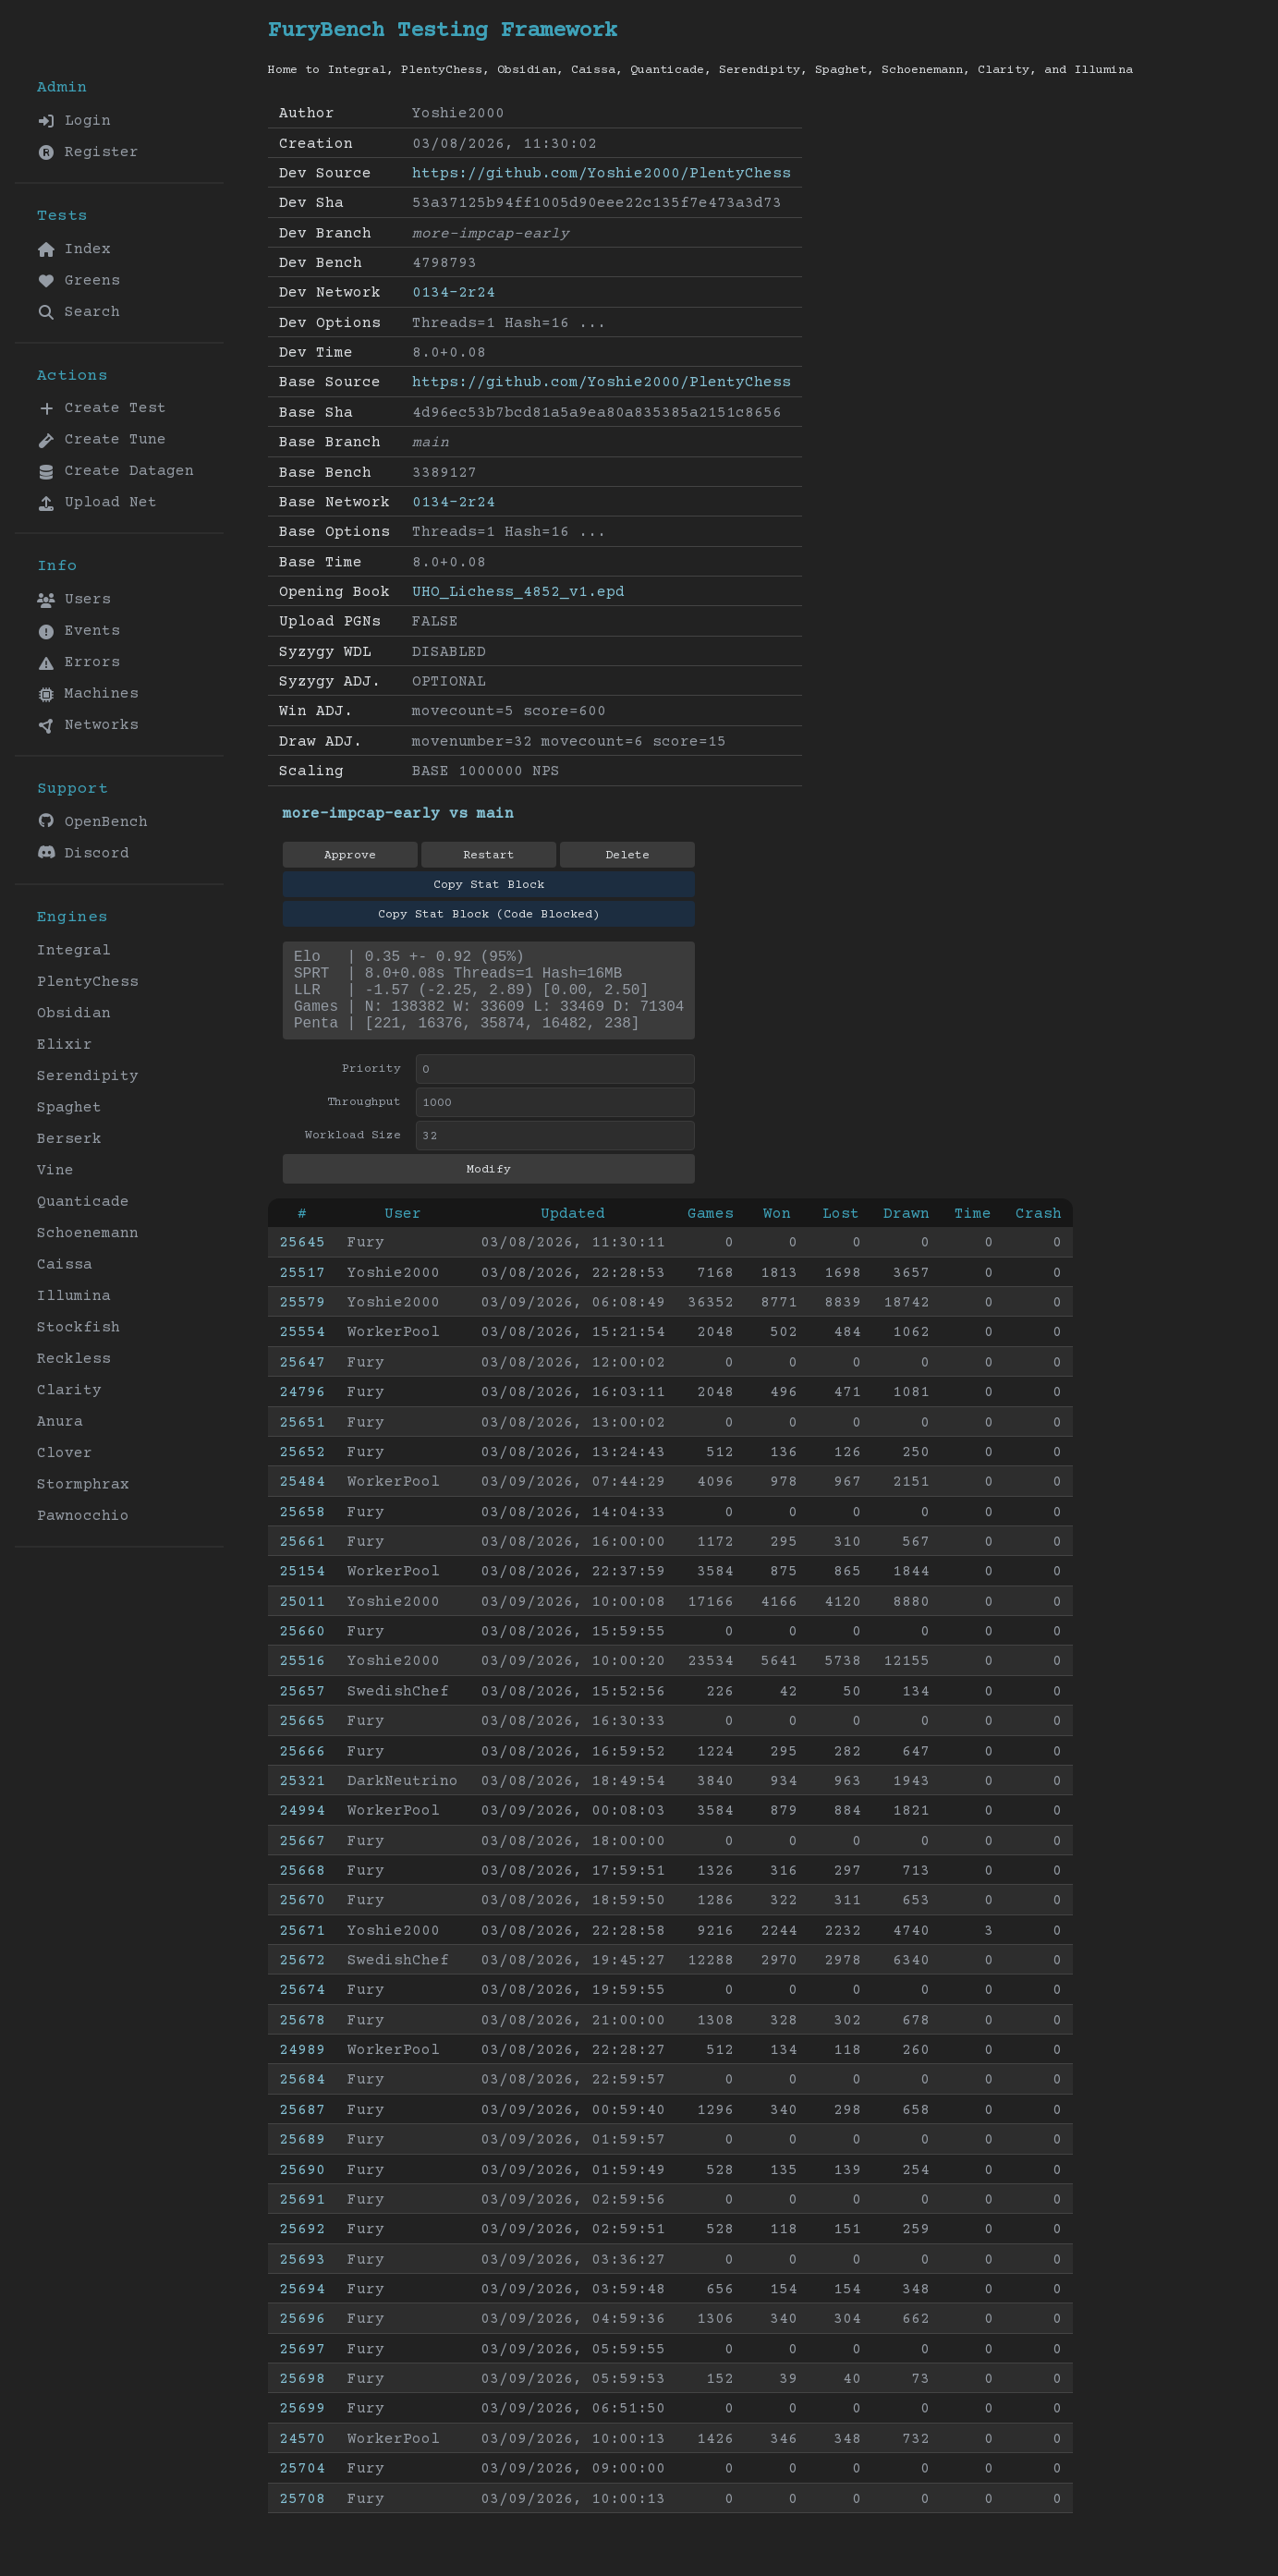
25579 (302, 1321)
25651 (302, 1441)
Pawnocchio (83, 1516)
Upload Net (97, 502)
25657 (302, 1710)
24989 (302, 2068)
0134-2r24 (453, 293)
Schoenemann (88, 1233)
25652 (302, 1471)
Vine (55, 1170)
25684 (302, 2098)
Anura (60, 1422)
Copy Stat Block (488, 885)
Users (74, 599)
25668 (302, 1889)
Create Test (101, 408)
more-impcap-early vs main (398, 814)
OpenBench (92, 822)
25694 (302, 2308)
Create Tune (101, 439)
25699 (302, 2427)
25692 (302, 2248)
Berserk (69, 1139)
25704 (302, 2487)
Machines (88, 694)
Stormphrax (83, 1484)
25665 (302, 1740)
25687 (302, 2128)
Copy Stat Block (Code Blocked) (489, 914)
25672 (302, 1979)
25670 (302, 1919)
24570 (302, 2457)
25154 (302, 1590)
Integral (74, 950)
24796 (302, 1411)
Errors (78, 662)
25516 (302, 1679)
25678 (302, 2039)
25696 (302, 2337)
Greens (78, 281)
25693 (302, 2278)
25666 (302, 1770)
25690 (302, 2189)
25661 (302, 1560)
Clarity (69, 1390)
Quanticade (83, 1202)
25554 (302, 1351)
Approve (350, 855)
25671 (302, 1949)
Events (78, 631)
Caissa (64, 1265)
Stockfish (78, 1327)
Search (78, 312)
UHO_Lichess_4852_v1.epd (518, 592)
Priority (371, 1087)
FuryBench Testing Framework (442, 30)
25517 (302, 1291)
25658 (302, 1531)
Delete (627, 855)
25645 (302, 1261)
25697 (302, 2368)
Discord (83, 853)
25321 (302, 1800)
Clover (64, 1453)
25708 (302, 2517)
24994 (302, 1829)
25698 (302, 2397)
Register (88, 152)
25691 (302, 2218)
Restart (489, 855)
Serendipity (88, 1076)
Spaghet (69, 1108)
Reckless (74, 1359)
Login (74, 121)
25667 (302, 1860)
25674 (302, 2008)
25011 (302, 1620)
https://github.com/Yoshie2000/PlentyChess (601, 173)
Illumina (74, 1296)
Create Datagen (115, 471)
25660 (302, 1650)
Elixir (64, 1045)
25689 (302, 2158)
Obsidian (74, 1013)
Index (74, 249)
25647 (302, 1381)
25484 (302, 1500)
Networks (88, 725)
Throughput (364, 1120)
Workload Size (353, 1154)
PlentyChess (88, 982)
